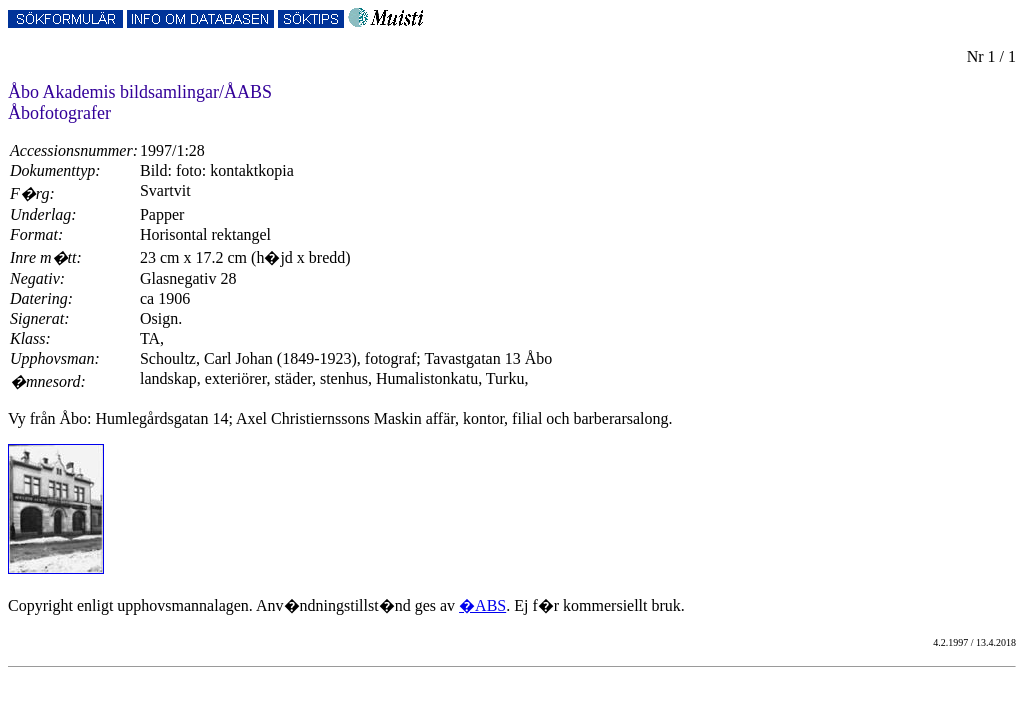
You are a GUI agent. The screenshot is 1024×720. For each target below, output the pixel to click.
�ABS (482, 605)
